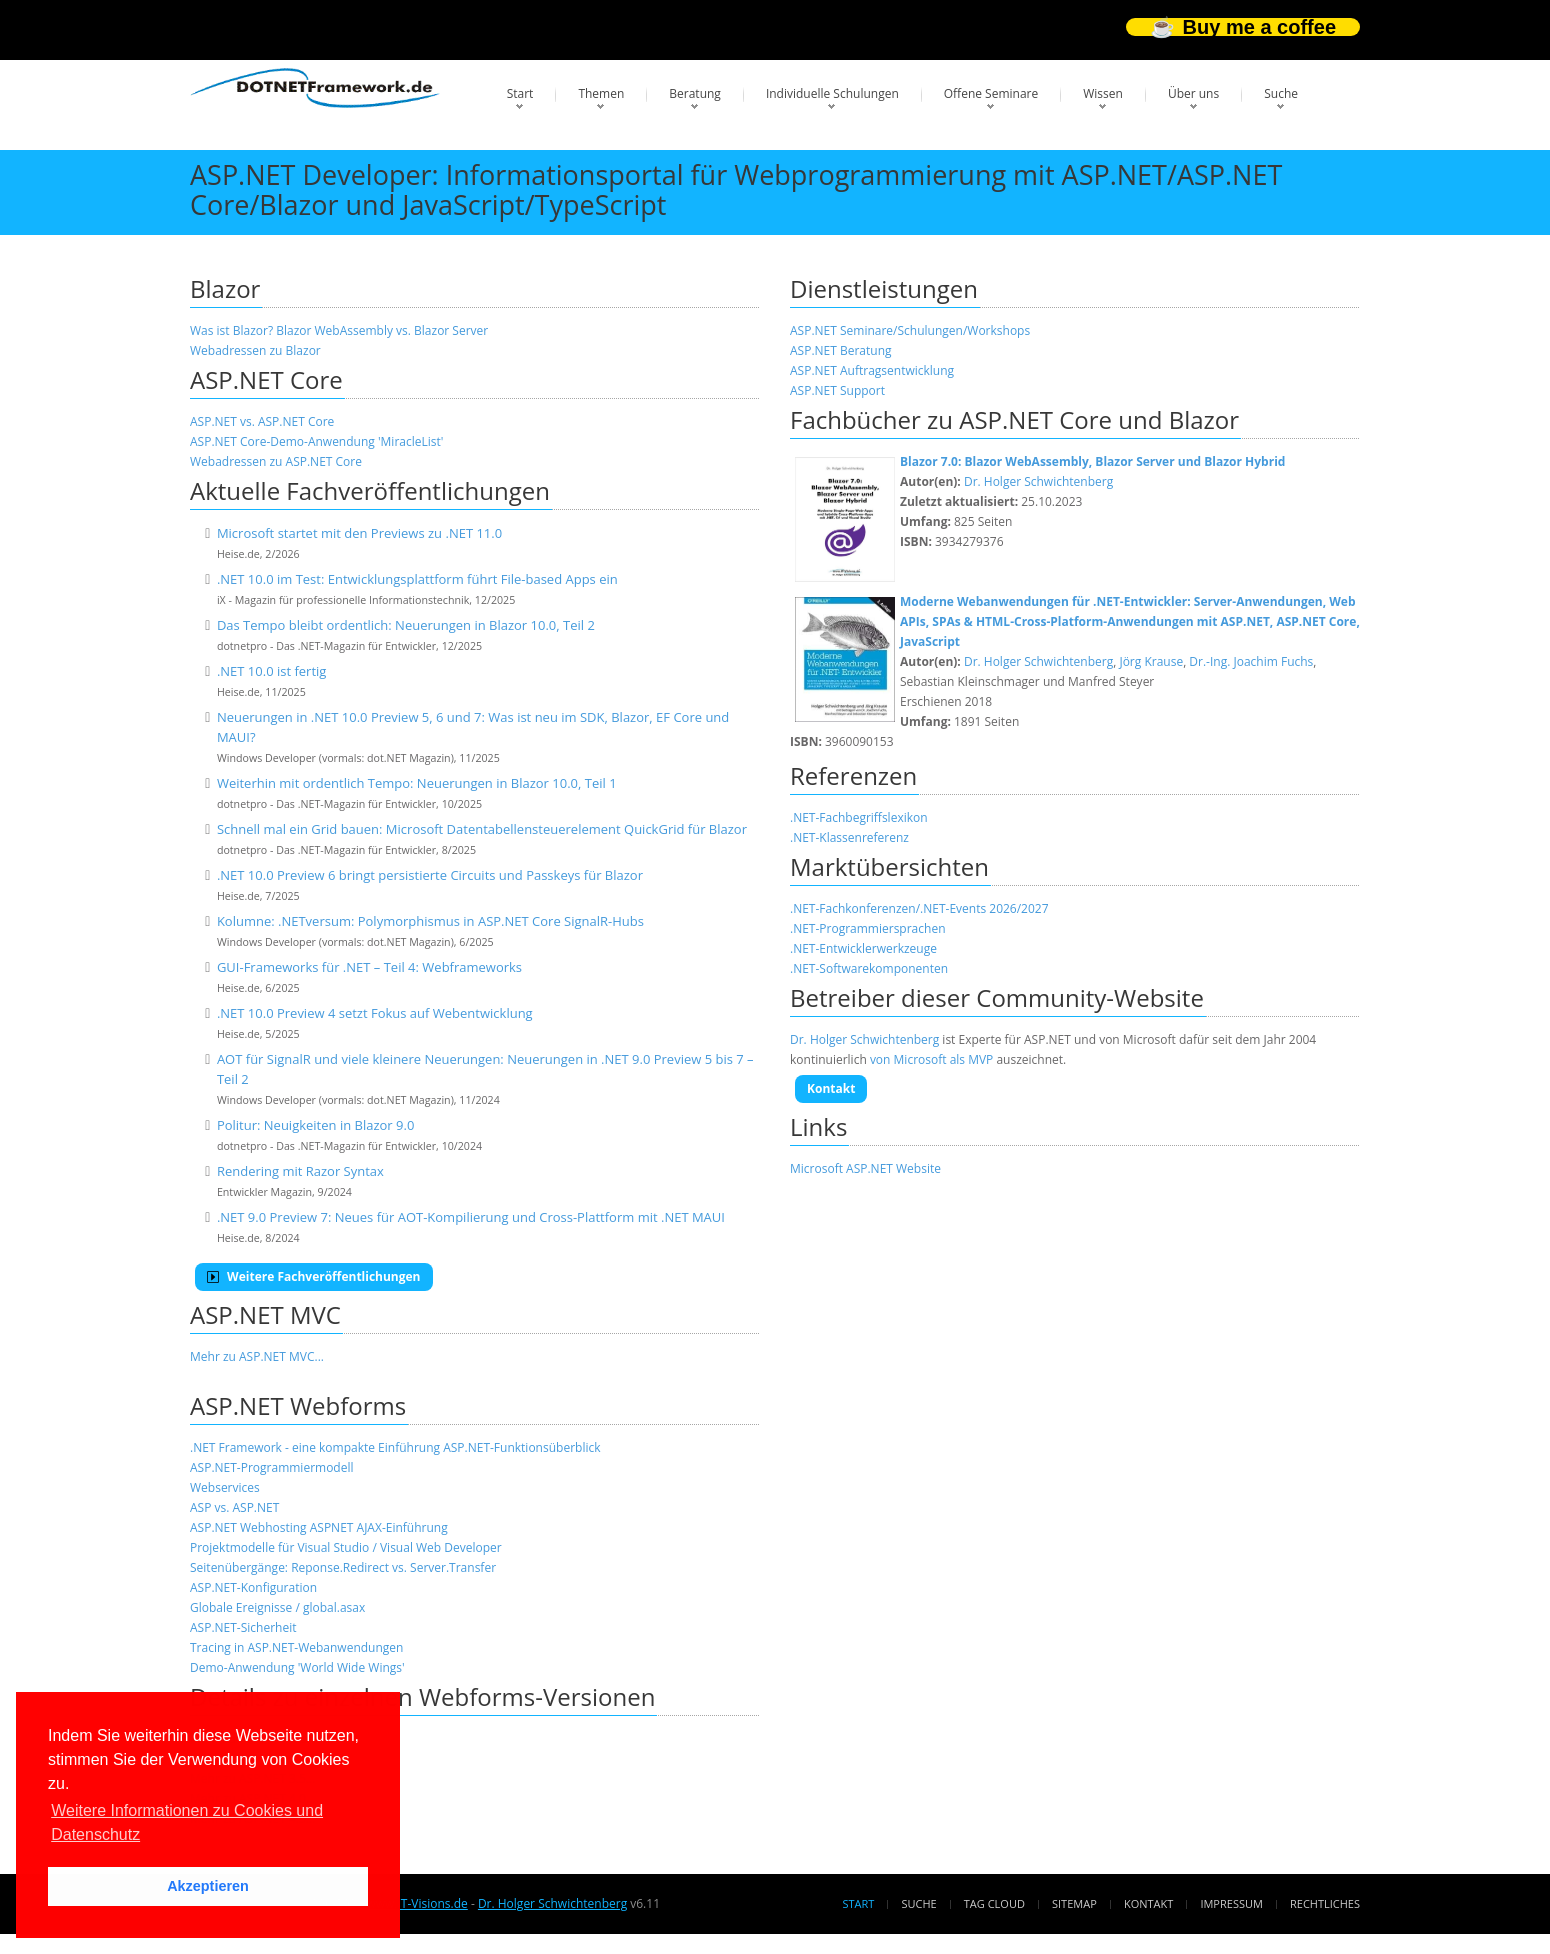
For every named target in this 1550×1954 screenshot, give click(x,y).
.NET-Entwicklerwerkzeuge (863, 948)
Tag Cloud (994, 1903)
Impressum (1231, 1903)
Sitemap (1074, 1903)
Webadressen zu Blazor (255, 350)
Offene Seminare (991, 93)
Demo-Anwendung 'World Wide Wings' (297, 1667)
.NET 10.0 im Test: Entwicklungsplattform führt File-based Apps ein (417, 579)
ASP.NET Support (837, 390)
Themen (601, 93)
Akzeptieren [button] (208, 1886)
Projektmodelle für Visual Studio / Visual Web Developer (346, 1547)
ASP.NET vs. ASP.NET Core (262, 421)
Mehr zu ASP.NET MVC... (257, 1356)
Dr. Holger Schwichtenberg (1038, 481)
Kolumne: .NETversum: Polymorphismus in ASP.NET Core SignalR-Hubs (430, 921)
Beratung (695, 93)
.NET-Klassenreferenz (849, 837)
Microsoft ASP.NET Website (865, 1168)
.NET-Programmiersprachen (867, 928)
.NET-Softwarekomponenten (869, 968)
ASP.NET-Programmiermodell (272, 1467)
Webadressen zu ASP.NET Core (276, 461)
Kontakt (831, 1088)
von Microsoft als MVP (931, 1059)
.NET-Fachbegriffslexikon (859, 817)
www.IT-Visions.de (416, 1903)
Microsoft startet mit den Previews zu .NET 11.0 (359, 533)
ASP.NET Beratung (841, 350)
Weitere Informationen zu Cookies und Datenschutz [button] (187, 1822)
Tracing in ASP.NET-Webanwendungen (296, 1647)
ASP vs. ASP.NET (234, 1507)
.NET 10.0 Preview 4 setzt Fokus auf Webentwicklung (375, 1013)
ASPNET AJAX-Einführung (379, 1527)
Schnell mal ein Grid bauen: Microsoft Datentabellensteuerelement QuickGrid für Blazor (482, 829)
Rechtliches (1325, 1903)
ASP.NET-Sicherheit (243, 1627)
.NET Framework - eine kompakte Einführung (315, 1447)
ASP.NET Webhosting (248, 1527)
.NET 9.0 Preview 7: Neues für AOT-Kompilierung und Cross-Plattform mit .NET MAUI (471, 1217)
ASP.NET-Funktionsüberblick (521, 1447)
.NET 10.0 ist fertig (272, 671)
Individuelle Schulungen (832, 93)
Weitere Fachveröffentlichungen (314, 1276)
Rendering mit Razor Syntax (300, 1171)
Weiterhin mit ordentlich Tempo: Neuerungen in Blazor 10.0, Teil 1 (417, 783)
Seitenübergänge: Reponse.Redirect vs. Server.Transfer (343, 1567)
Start (520, 93)
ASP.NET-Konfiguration (253, 1587)
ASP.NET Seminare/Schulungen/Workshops (910, 330)
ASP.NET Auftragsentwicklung (872, 370)
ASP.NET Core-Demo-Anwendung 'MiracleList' (316, 441)
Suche (1281, 93)
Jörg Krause (1151, 661)
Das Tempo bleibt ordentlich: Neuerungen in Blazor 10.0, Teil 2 (406, 625)
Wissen (1103, 93)
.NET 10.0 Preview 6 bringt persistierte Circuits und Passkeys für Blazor (430, 875)
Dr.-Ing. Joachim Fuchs (1251, 661)
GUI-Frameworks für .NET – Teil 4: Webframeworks (369, 967)
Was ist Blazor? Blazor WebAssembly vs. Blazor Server (339, 330)
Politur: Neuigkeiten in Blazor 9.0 (315, 1125)
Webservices (225, 1487)
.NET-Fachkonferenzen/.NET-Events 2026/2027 (919, 908)
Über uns (1193, 93)
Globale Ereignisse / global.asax (277, 1607)
